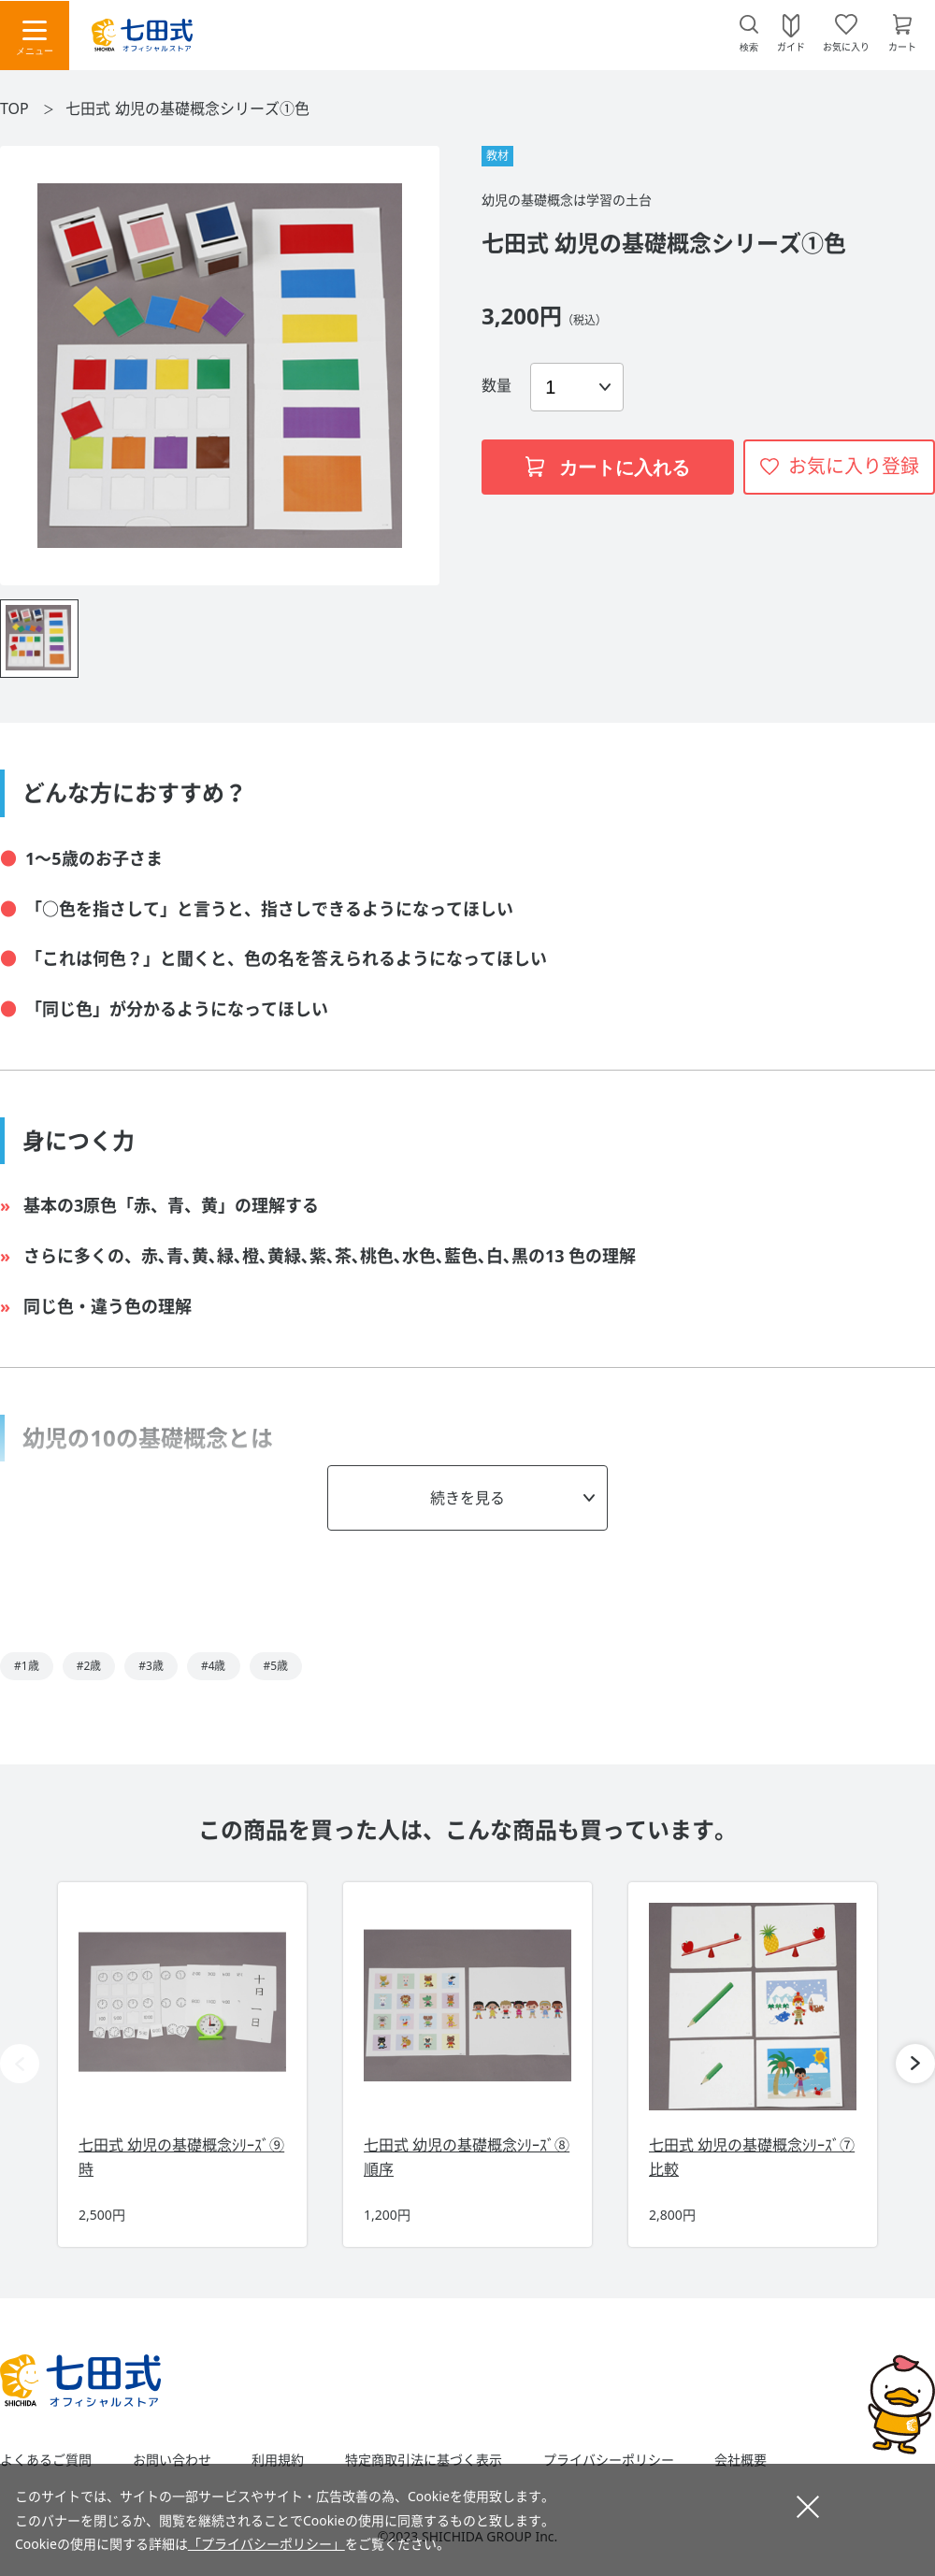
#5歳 (276, 1666)
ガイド (791, 45)
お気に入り (846, 45)
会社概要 (740, 2460)
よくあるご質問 (46, 2460)
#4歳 (213, 1666)
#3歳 (151, 1666)
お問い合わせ (172, 2460)
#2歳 (89, 1666)
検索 (749, 47)
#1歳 (26, 1666)
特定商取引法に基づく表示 (423, 2460)
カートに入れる (607, 467)
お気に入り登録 (853, 466)
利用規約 (278, 2460)
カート (902, 45)
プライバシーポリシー (608, 2460)
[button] (915, 2063)
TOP (14, 108)
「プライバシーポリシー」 (266, 2544)
